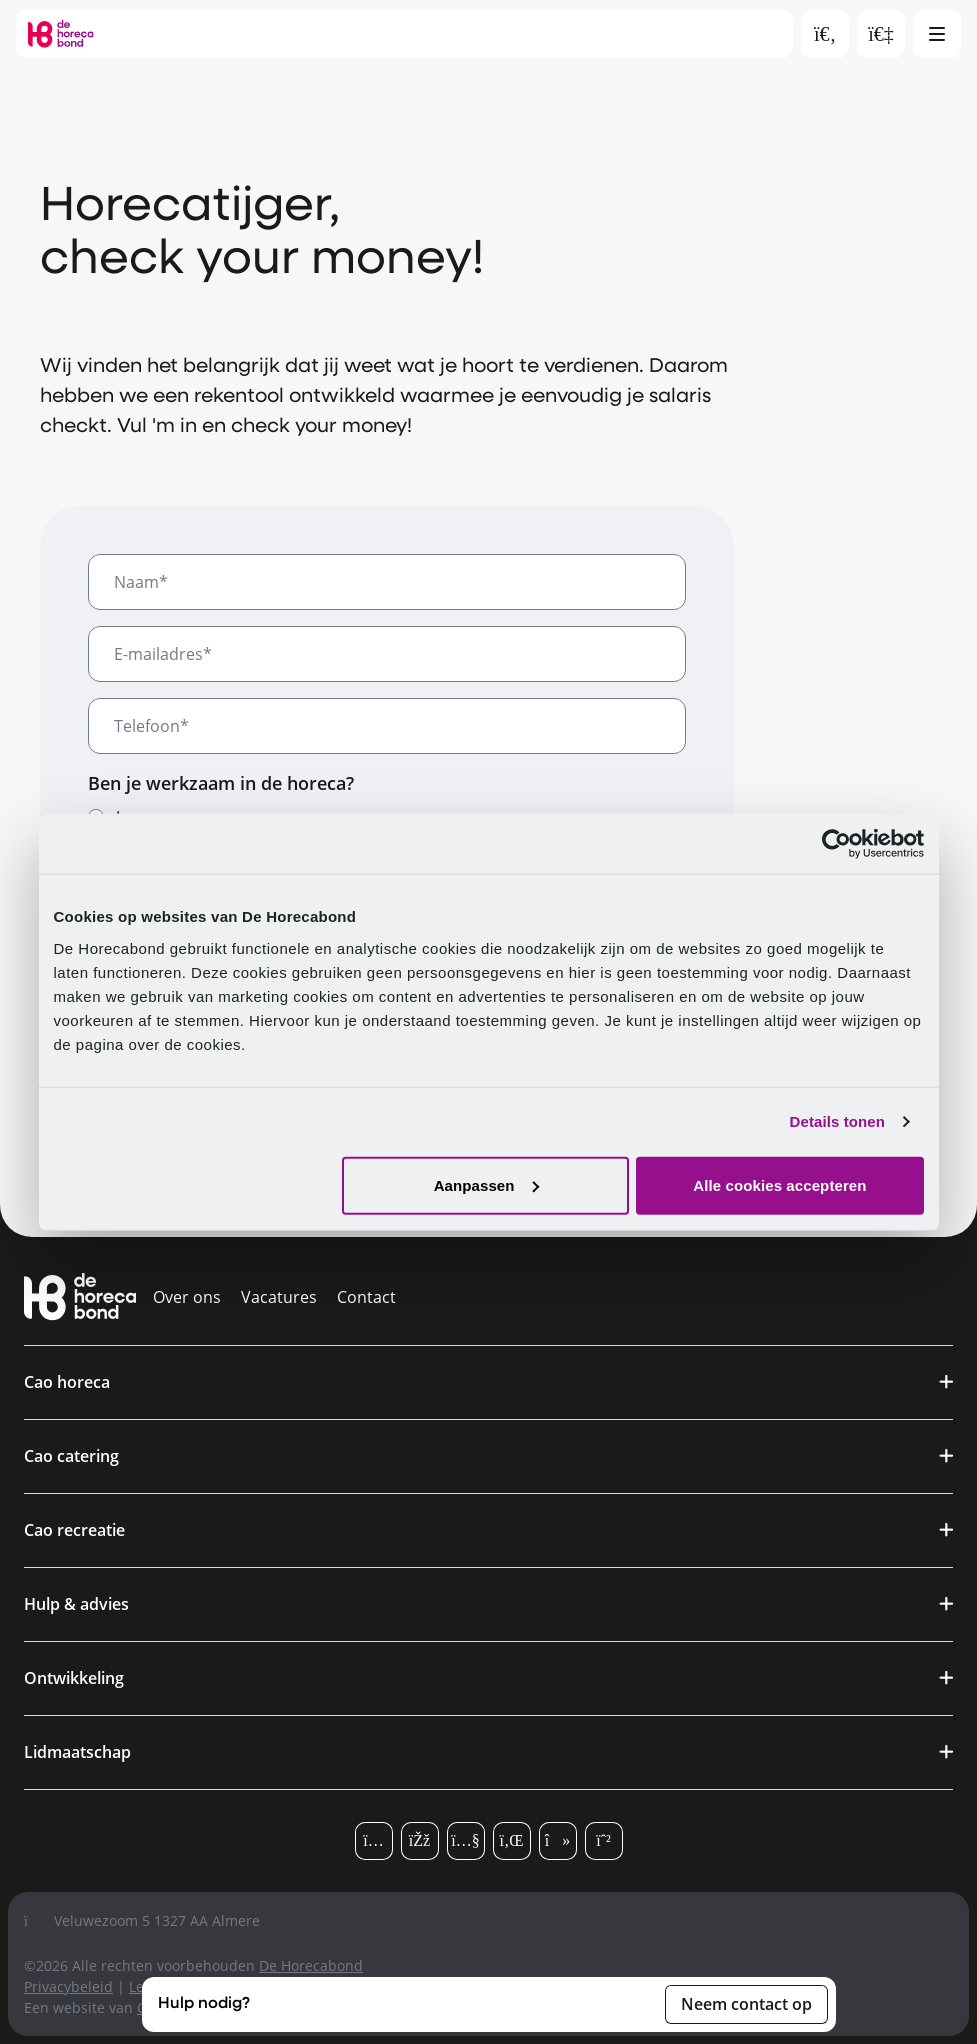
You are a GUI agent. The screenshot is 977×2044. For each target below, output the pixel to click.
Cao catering (71, 1456)
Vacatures (279, 1297)
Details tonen (837, 1121)
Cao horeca (67, 1382)
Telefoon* (151, 726)
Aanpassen (486, 1184)
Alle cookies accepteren (779, 1184)
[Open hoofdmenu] (937, 34)
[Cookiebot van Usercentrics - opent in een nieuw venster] (836, 844)
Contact (366, 1297)
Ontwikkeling (74, 1678)
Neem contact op (746, 2004)
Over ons (187, 1297)
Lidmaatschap (77, 1752)
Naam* (141, 582)
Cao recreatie (74, 1530)
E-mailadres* (163, 654)
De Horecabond (311, 1965)
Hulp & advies (76, 1604)
